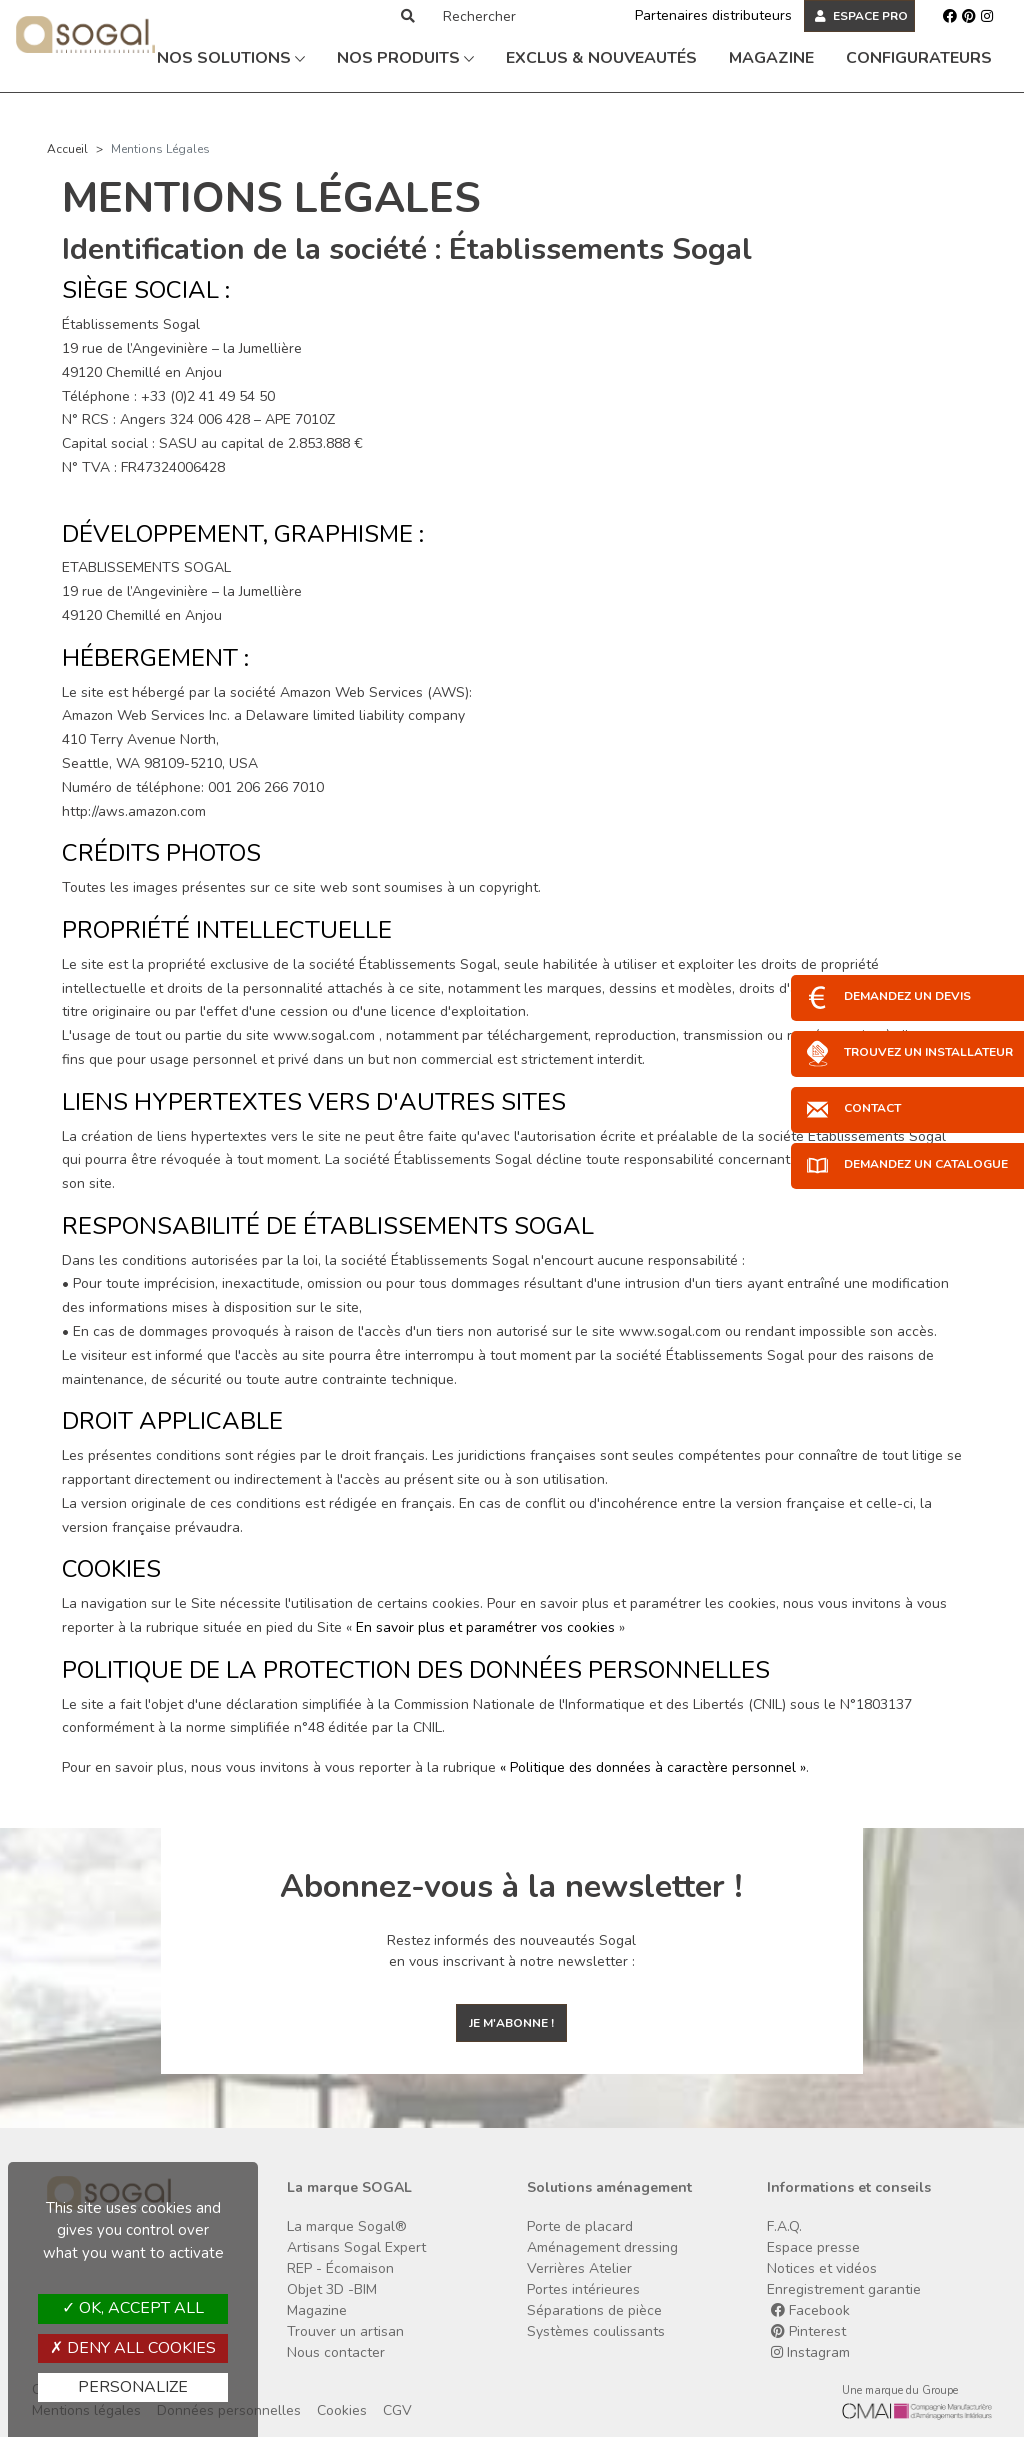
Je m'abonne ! (511, 2023)
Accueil (67, 149)
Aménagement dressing (602, 2247)
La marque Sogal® (347, 2226)
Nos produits (405, 58)
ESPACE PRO (861, 16)
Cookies (342, 2410)
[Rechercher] (517, 16)
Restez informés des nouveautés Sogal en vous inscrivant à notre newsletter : (511, 1951)
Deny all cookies (133, 2348)
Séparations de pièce (594, 2310)
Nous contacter (336, 2352)
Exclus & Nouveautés (601, 58)
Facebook (810, 2310)
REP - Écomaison (340, 2268)
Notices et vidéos (822, 2268)
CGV (397, 2410)
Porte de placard (580, 2226)
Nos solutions (231, 58)
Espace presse (813, 2247)
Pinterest (808, 2331)
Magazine (771, 58)
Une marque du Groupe (900, 2390)
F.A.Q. (784, 2226)
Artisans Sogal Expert (356, 2247)
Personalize (133, 2387)
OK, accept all (133, 2308)
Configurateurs (919, 58)
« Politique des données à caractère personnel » (653, 1767)
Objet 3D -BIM (332, 2289)
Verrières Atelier (579, 2268)
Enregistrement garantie (844, 2289)
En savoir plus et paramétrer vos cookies (485, 1627)
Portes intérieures (583, 2289)
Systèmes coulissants (596, 2331)
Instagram (810, 2352)
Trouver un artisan (345, 2331)
